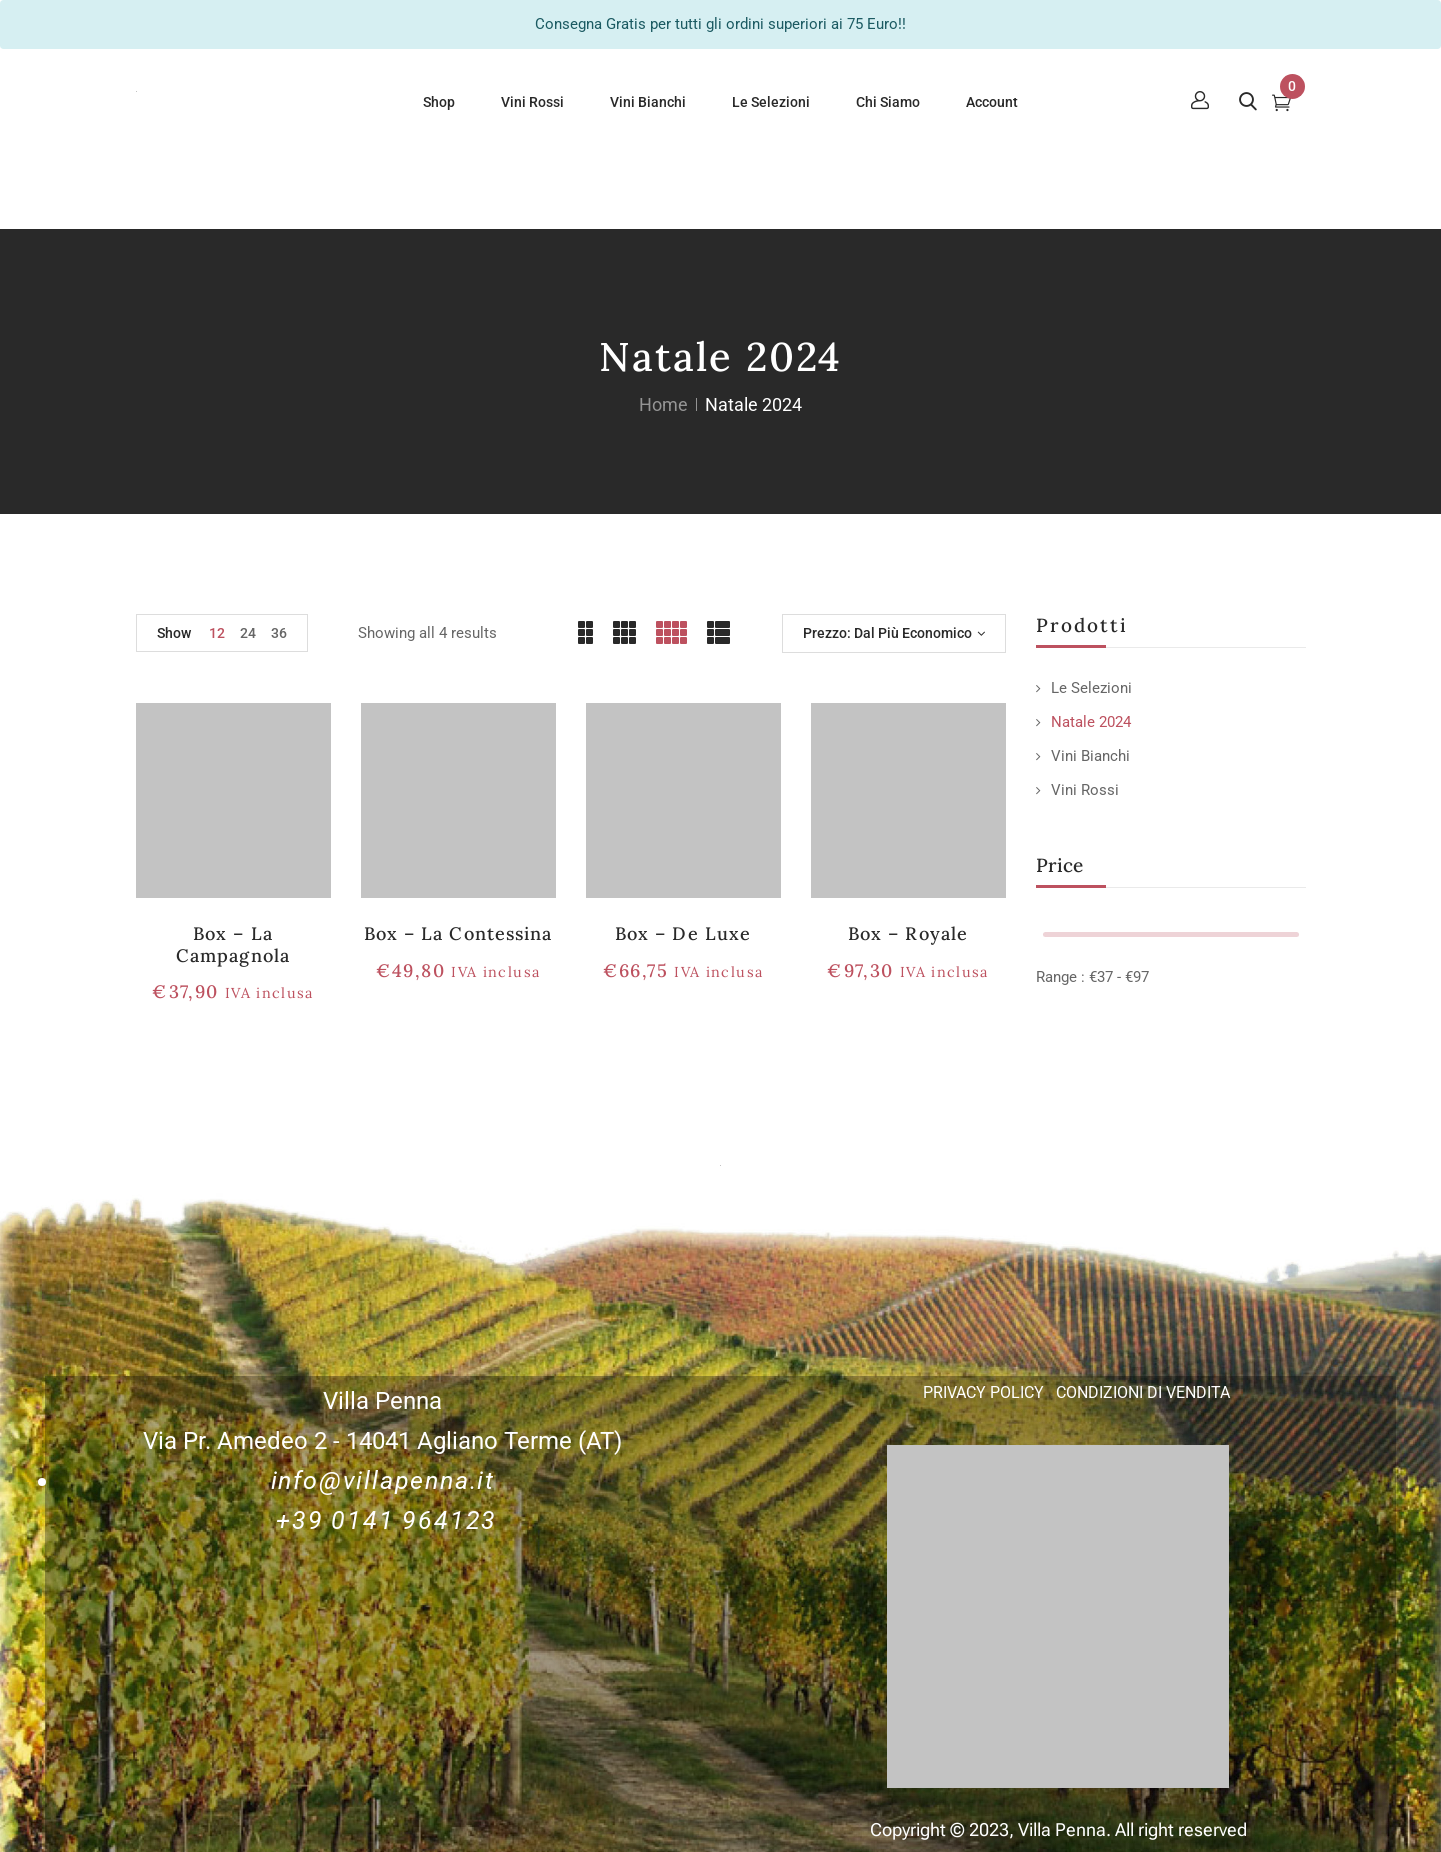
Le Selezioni (1091, 688)
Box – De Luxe (683, 933)
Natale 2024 (1091, 722)
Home (663, 404)
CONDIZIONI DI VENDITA (1143, 1392)
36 (279, 633)
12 (217, 633)
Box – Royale (907, 933)
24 (248, 633)
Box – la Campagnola (232, 944)
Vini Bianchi (1090, 756)
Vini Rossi (1085, 790)
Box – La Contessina (458, 933)
